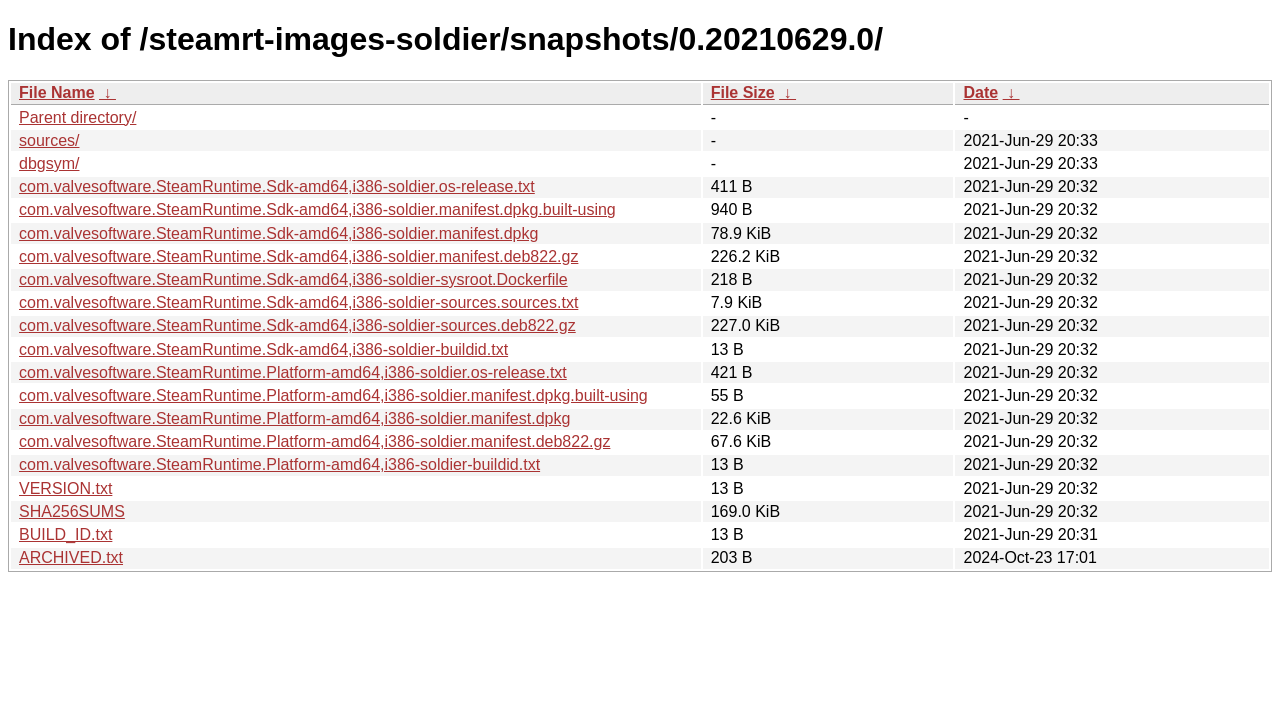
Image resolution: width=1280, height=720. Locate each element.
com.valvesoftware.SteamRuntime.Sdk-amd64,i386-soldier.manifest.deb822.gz (298, 256)
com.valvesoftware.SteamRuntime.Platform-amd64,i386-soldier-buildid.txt (279, 464)
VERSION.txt (65, 488)
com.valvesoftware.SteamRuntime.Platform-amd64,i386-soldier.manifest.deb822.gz (314, 441)
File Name (57, 92)
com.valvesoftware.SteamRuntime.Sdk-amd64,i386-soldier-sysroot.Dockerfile (293, 279)
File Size (743, 92)
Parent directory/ (77, 117)
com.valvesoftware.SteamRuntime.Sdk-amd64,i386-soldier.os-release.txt (277, 186)
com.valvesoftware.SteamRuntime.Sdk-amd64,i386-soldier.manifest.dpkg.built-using (317, 209)
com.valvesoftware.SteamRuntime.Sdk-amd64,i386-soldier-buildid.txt (263, 349)
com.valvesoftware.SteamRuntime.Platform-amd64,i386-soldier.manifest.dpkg (294, 418)
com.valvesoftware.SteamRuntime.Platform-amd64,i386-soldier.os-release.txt (293, 372)
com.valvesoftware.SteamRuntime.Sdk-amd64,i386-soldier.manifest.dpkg (278, 233)
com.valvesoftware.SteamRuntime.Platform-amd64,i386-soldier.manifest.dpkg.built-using (333, 395)
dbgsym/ (49, 163)
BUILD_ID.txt (65, 534)
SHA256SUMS (72, 511)
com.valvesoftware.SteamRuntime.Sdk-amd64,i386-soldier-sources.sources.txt (298, 302)
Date (980, 92)
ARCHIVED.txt (71, 557)
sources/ (49, 140)
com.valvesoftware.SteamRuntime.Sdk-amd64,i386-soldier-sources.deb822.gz (297, 325)
